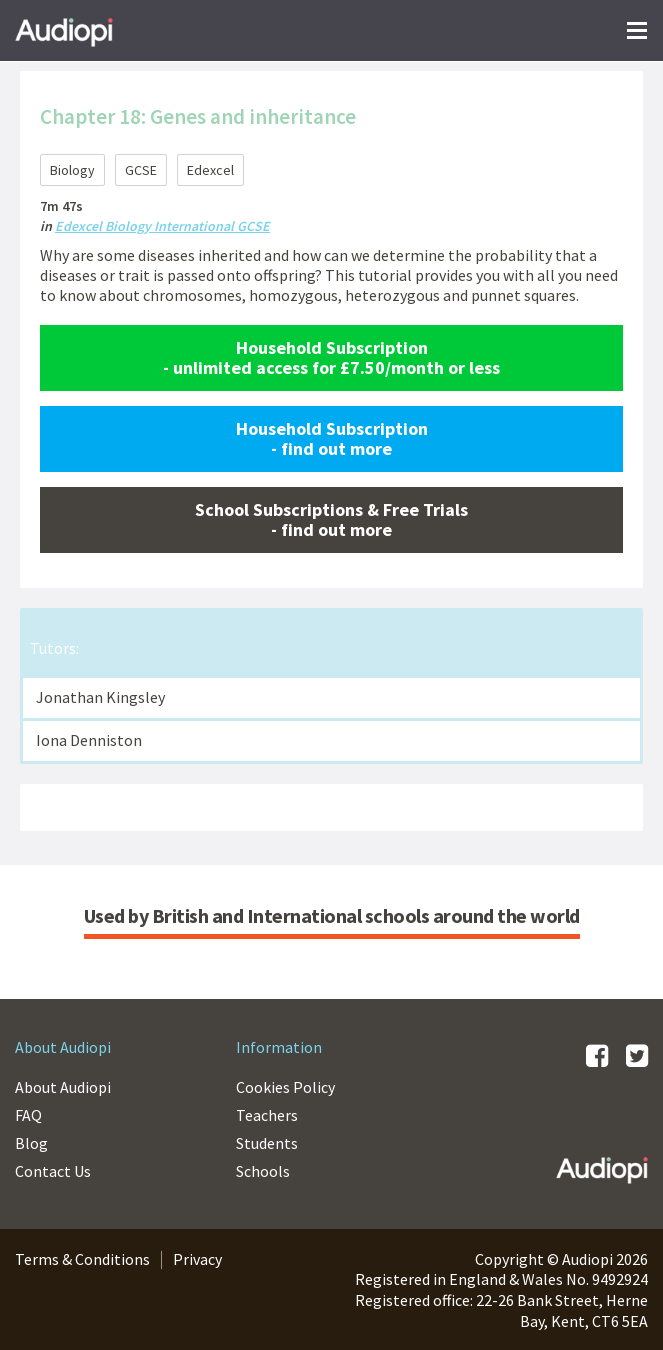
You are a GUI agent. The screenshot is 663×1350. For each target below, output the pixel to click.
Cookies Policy (285, 1087)
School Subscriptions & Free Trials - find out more (331, 519)
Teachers (267, 1115)
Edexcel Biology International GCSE (162, 226)
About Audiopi (63, 1087)
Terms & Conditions (82, 1259)
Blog (31, 1143)
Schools (263, 1171)
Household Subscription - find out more (332, 438)
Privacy (197, 1259)
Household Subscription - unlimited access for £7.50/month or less (331, 357)
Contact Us (53, 1171)
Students (267, 1143)
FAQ (28, 1115)
